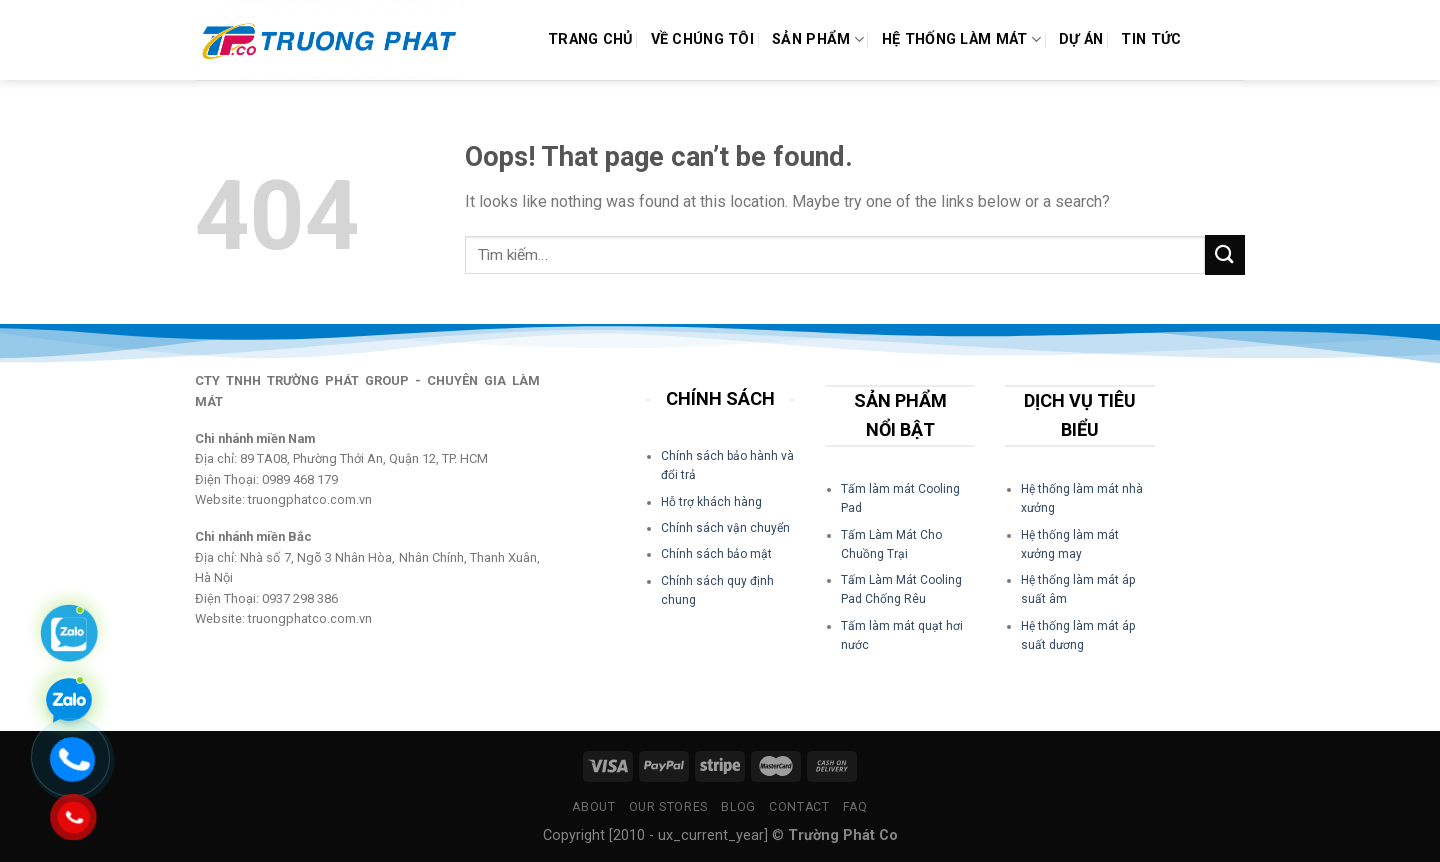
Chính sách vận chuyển (725, 528)
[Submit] (1225, 254)
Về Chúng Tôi (702, 39)
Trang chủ (590, 39)
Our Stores (668, 807)
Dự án (1081, 39)
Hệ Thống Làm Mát (961, 39)
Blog (738, 807)
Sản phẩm (818, 39)
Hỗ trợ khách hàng (711, 502)
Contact (799, 807)
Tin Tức (1151, 39)
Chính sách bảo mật (716, 554)
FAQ (855, 807)
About (593, 807)
